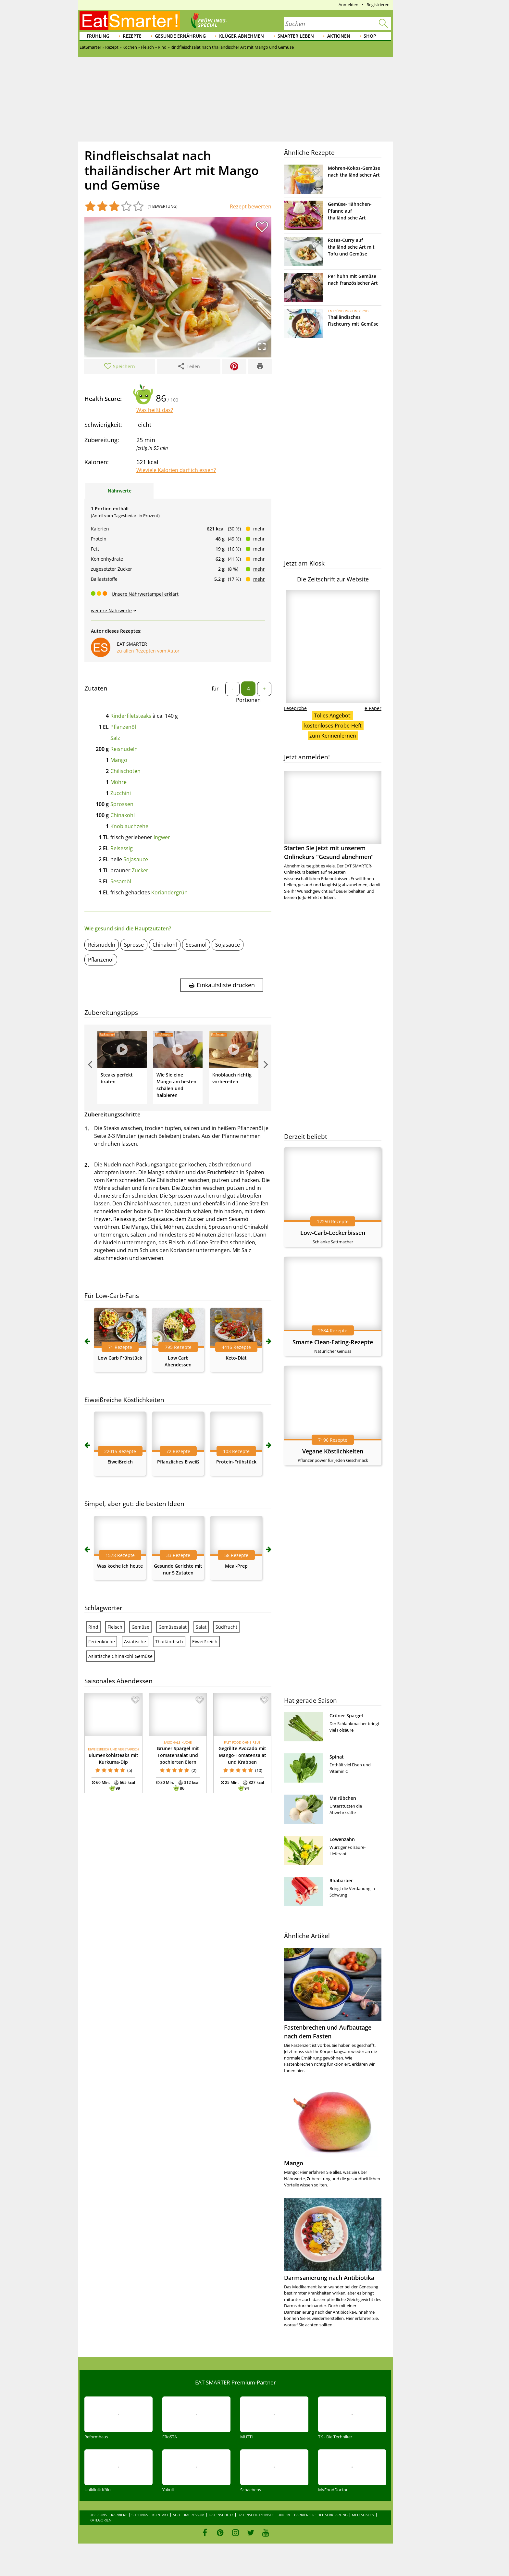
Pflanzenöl (123, 726)
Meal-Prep (236, 1566)
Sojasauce (135, 859)
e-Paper (373, 708)
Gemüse (140, 1627)
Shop (370, 36)
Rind (93, 1627)
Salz (115, 737)
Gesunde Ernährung (180, 36)
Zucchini (120, 793)
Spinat (336, 1757)
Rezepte (132, 36)
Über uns (98, 2514)
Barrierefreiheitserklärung (321, 2514)
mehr (259, 529)
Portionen (248, 699)
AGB (176, 2514)
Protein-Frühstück (236, 1462)
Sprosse (134, 944)
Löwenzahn (342, 1839)
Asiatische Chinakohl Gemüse (120, 1656)
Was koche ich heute (120, 1566)
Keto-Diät (236, 1358)
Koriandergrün (169, 892)
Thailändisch (169, 1641)
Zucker (140, 870)
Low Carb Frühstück (120, 1358)
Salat (201, 1627)
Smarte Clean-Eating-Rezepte (332, 1342)
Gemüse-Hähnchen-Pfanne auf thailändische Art (350, 211)
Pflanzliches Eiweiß (178, 1462)
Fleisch (114, 1627)
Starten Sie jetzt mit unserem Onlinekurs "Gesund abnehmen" (332, 816)
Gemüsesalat (172, 1627)
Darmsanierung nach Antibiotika (329, 2278)
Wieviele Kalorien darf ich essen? (176, 470)
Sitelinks (139, 2514)
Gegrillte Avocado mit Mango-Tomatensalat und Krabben (242, 1755)
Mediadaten (363, 2514)
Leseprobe (295, 708)
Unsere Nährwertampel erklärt (145, 594)
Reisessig (121, 848)
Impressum (194, 2514)
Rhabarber (341, 1880)
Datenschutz (221, 2514)
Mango (118, 760)
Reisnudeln (124, 749)
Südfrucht (226, 1627)
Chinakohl (122, 815)
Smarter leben (296, 36)
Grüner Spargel (346, 1715)
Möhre (118, 782)
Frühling (98, 36)
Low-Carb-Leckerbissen (332, 1233)
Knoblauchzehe (129, 826)
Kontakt (160, 2514)
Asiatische (135, 1641)
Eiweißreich (120, 1462)
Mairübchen (342, 1798)
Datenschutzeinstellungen (264, 2514)
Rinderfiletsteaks (130, 715)
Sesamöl (120, 881)
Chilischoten (125, 771)
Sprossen (121, 804)
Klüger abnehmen (241, 36)
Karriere (119, 2514)
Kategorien (100, 2520)
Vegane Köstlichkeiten (332, 1451)
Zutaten (95, 688)
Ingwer (162, 837)
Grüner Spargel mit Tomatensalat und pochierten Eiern (178, 1755)
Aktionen (338, 36)
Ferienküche (101, 1641)
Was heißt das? (154, 410)
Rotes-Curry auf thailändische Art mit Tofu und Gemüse (351, 247)
